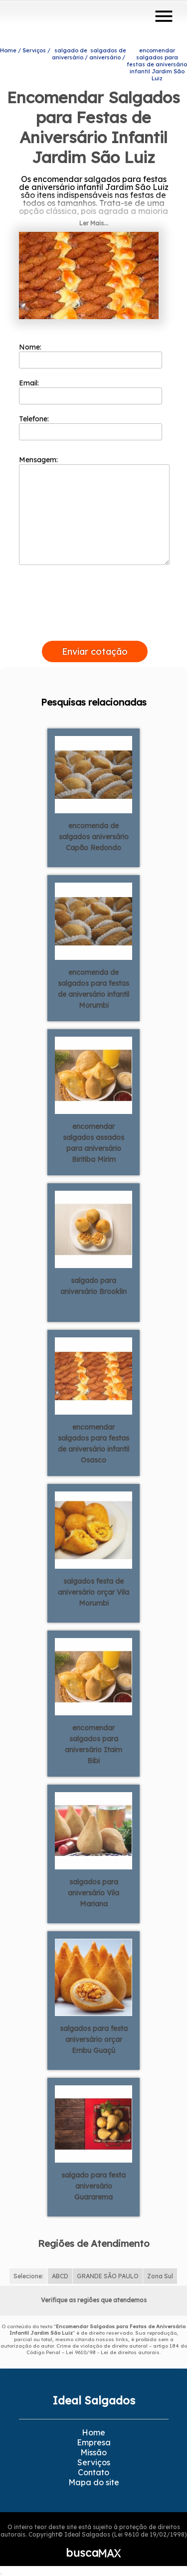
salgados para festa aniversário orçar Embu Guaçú (94, 2039)
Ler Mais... (93, 223)
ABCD (60, 2276)
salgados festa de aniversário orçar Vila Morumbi (93, 1592)
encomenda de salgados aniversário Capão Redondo (94, 836)
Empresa (94, 2442)
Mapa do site (93, 2482)
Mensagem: (94, 510)
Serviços (93, 2462)
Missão (93, 2452)
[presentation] (95, 629)
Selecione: (28, 2276)
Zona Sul (160, 2276)
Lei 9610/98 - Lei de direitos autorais (113, 2352)
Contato (93, 2472)
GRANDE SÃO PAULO (108, 2276)
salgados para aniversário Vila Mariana (93, 1892)
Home (93, 2432)
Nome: (90, 355)
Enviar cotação (95, 651)
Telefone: (90, 427)
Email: (90, 391)
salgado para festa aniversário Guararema (93, 2186)
